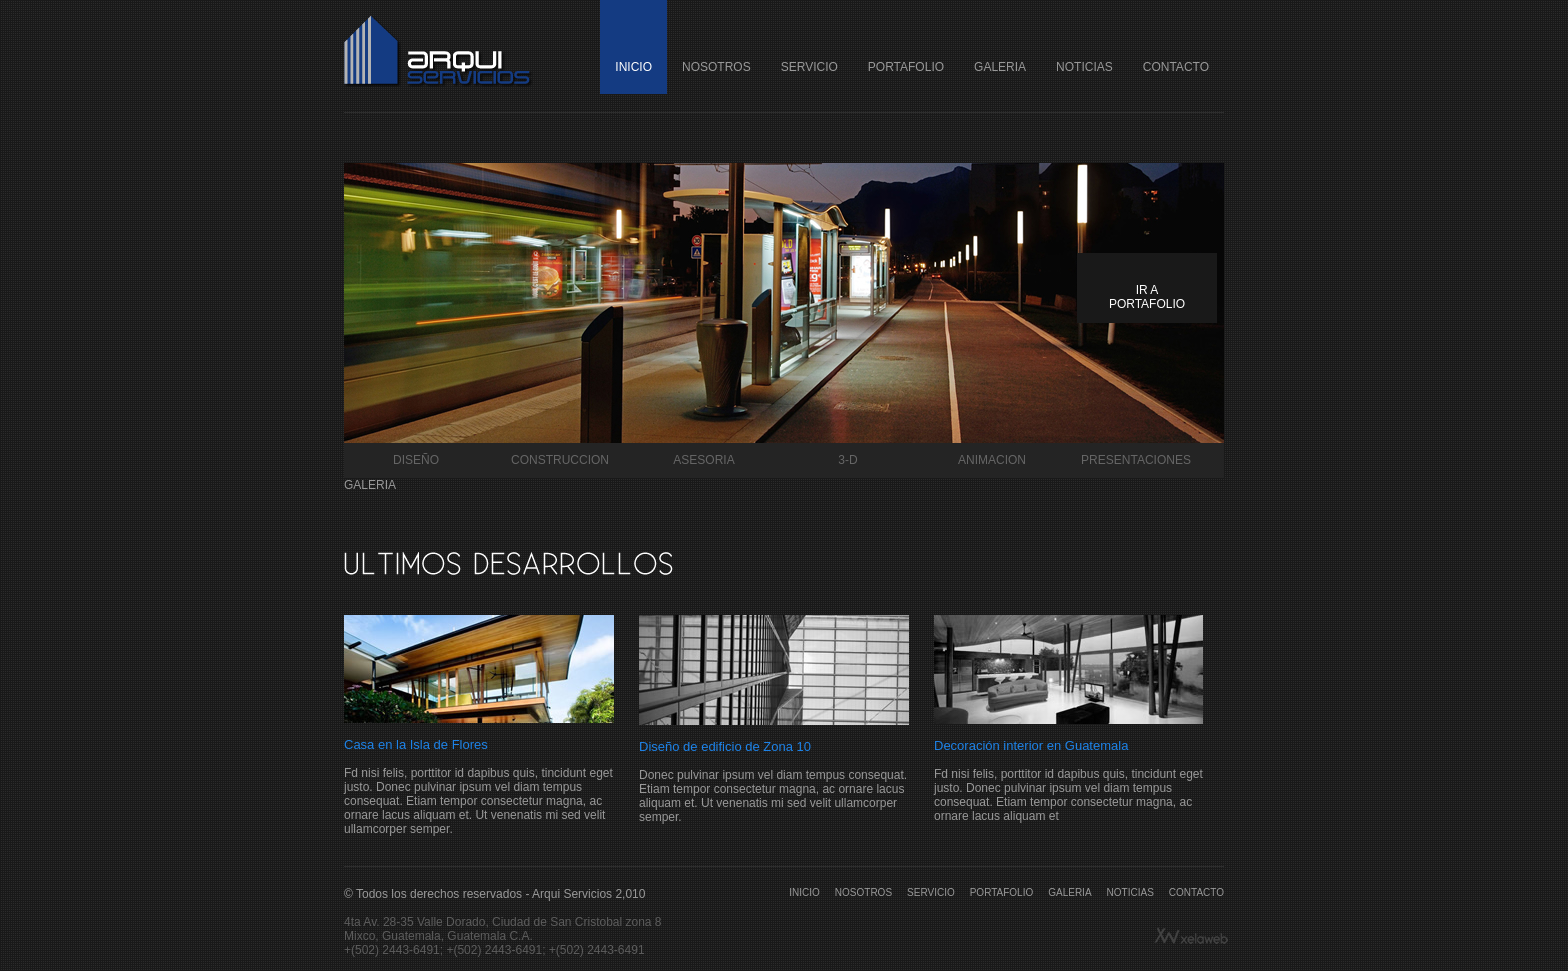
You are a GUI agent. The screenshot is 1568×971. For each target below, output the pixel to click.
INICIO (633, 67)
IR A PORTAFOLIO (1147, 297)
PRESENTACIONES (1136, 460)
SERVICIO (809, 67)
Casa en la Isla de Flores (416, 744)
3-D (847, 460)
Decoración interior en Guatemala (1031, 745)
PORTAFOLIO (906, 67)
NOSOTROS (716, 67)
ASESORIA (703, 460)
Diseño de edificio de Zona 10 (725, 746)
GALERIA (1000, 67)
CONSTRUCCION (560, 460)
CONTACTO (1176, 67)
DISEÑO (416, 460)
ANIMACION (992, 460)
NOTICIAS (1084, 67)
